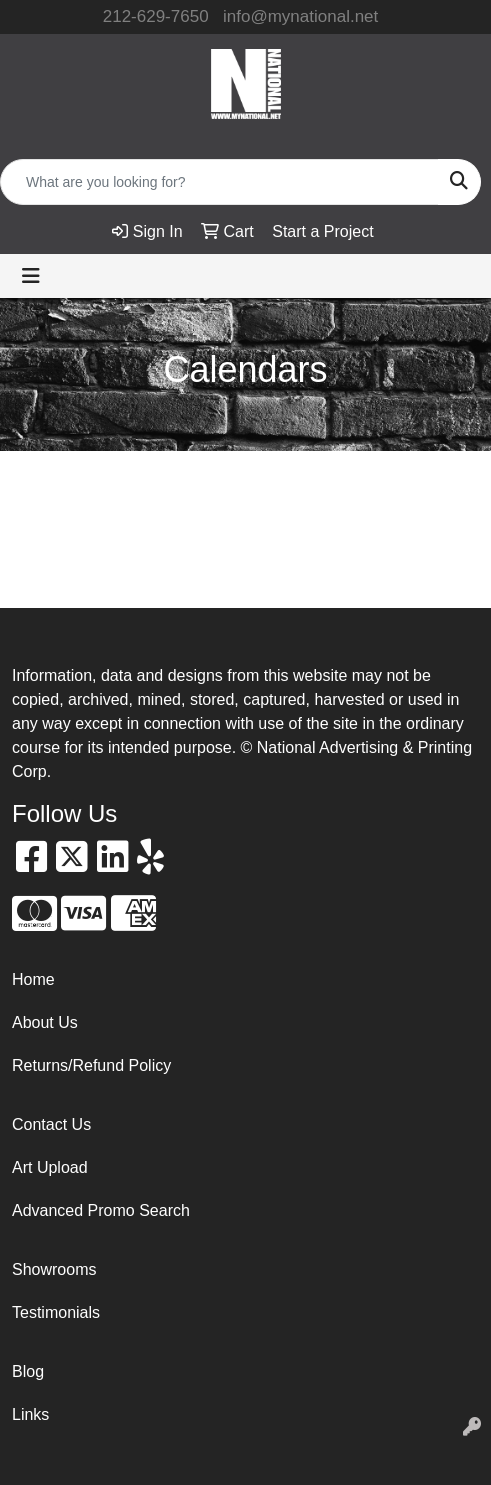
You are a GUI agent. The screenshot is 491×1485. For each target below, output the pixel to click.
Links (30, 1414)
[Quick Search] (219, 182)
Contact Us (51, 1124)
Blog (28, 1371)
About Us (45, 1022)
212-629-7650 (156, 16)
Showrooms (54, 1269)
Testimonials (56, 1312)
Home (33, 979)
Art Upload (50, 1167)
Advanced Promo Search (101, 1210)
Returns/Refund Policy (91, 1065)
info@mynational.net (300, 16)
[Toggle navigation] (31, 276)
